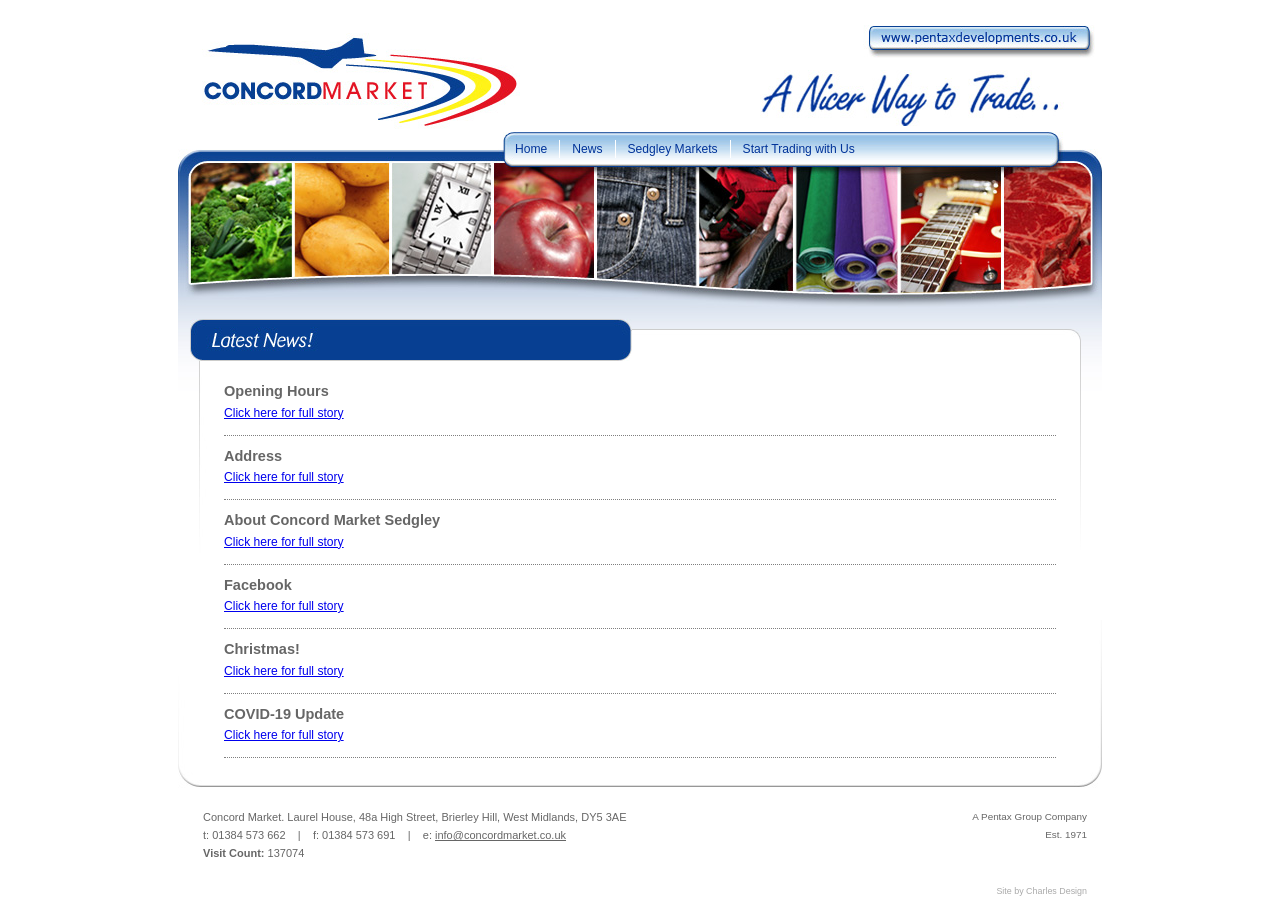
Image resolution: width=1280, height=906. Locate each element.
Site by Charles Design (1041, 891)
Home (531, 149)
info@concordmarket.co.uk (500, 835)
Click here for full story (284, 413)
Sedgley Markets (673, 149)
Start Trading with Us (799, 149)
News (587, 149)
